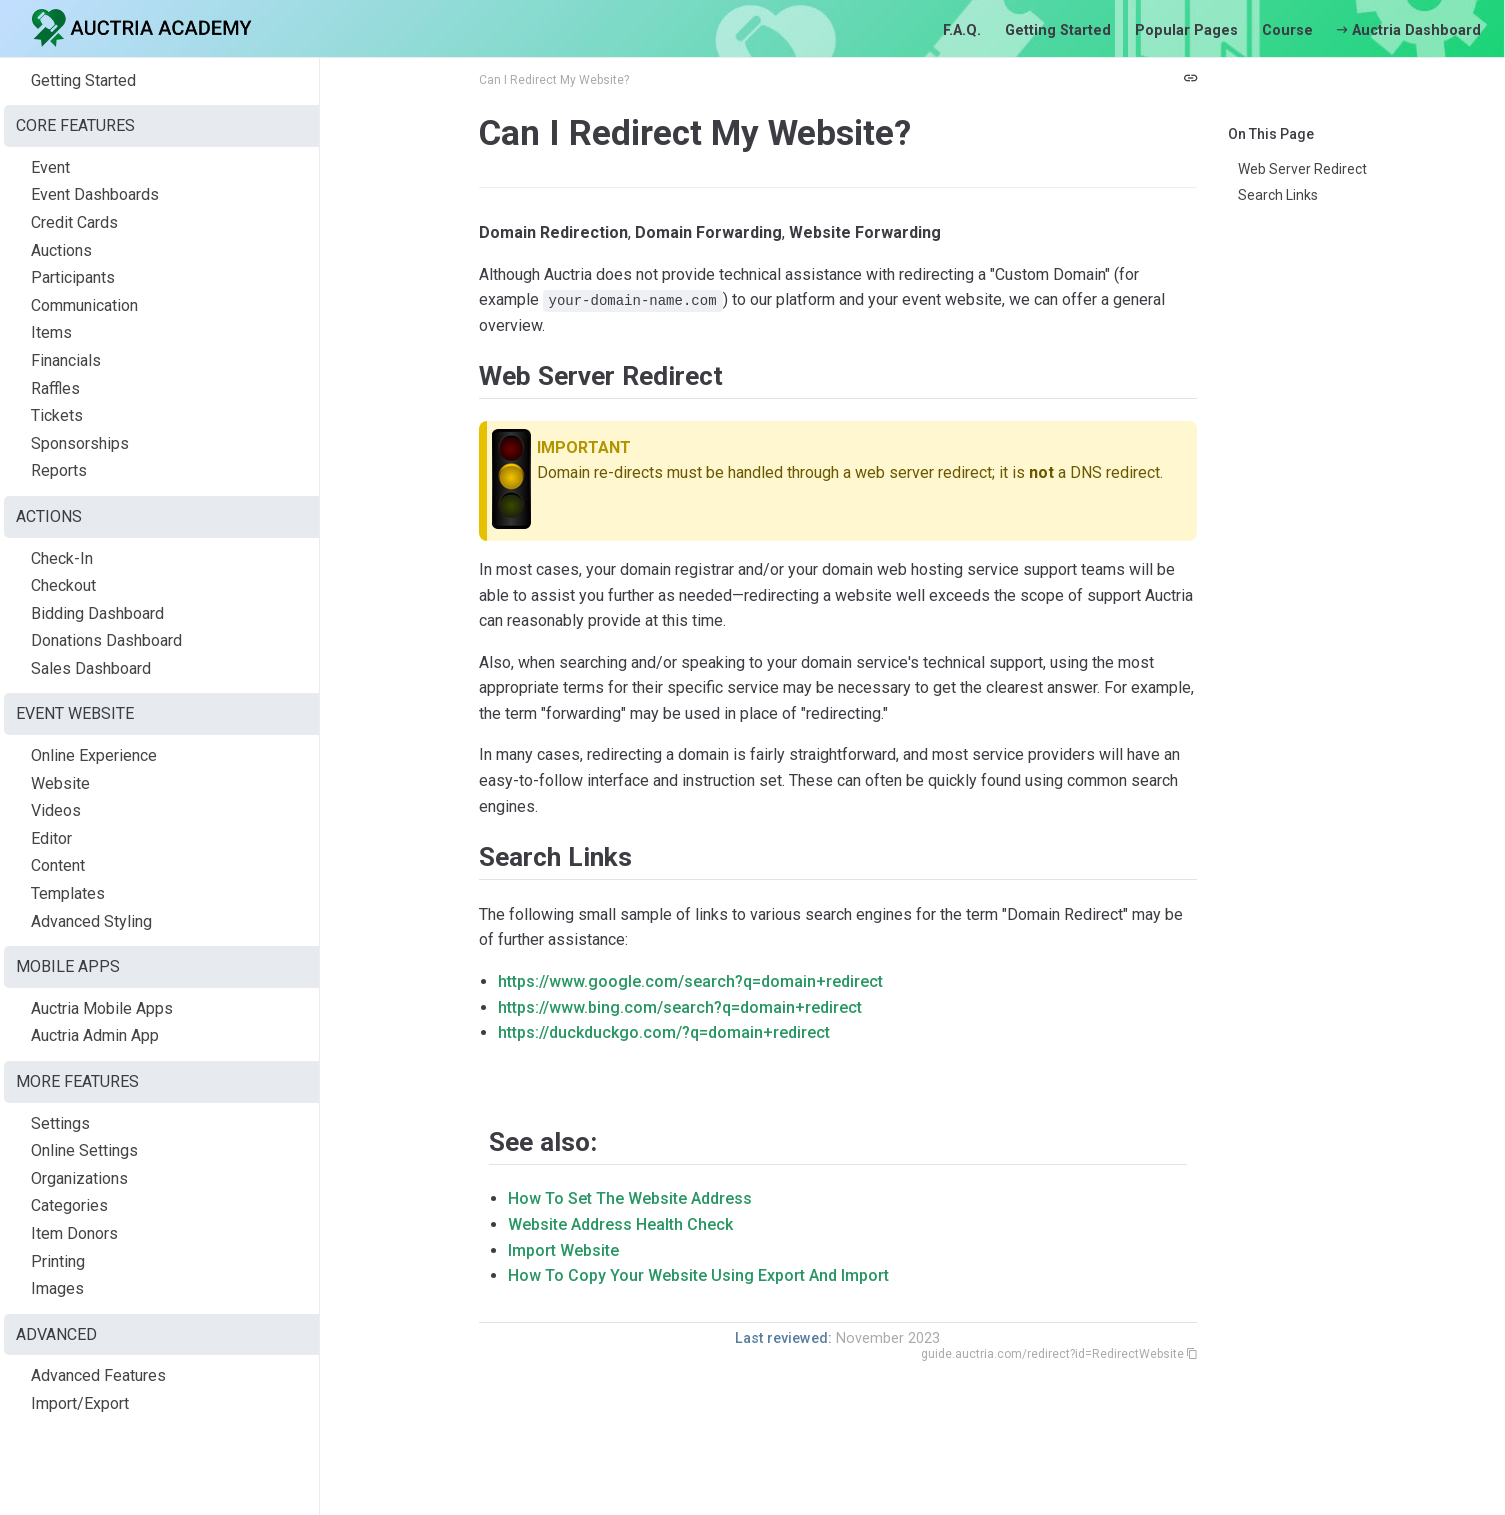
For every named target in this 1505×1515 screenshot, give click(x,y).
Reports (59, 470)
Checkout (63, 585)
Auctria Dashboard (1409, 30)
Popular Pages (1186, 30)
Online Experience (94, 755)
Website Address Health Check (620, 1224)
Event (50, 167)
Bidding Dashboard (97, 613)
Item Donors (74, 1233)
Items (51, 332)
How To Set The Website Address (630, 1198)
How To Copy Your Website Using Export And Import (698, 1275)
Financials (66, 360)
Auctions (61, 250)
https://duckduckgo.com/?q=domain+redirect (664, 1032)
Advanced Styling (91, 921)
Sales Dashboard (91, 668)
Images (57, 1288)
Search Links (1278, 195)
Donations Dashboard (106, 640)
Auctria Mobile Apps (102, 1008)
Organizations (79, 1178)
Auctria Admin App (95, 1035)
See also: (543, 1142)
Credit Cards (74, 222)
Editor (51, 838)
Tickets (57, 415)
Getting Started (1058, 30)
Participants (73, 277)
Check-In (62, 558)
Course (1287, 30)
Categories (69, 1205)
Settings (60, 1123)
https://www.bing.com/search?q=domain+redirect (680, 1007)
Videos (56, 810)
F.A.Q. (962, 30)
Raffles (55, 388)
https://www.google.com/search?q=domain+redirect (690, 981)
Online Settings (84, 1150)
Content (58, 865)
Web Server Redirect (1302, 169)
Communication (84, 305)
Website (60, 783)
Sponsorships (80, 443)
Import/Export (80, 1403)
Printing (58, 1261)
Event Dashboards (95, 194)
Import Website (563, 1250)
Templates (68, 893)
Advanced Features (98, 1375)
